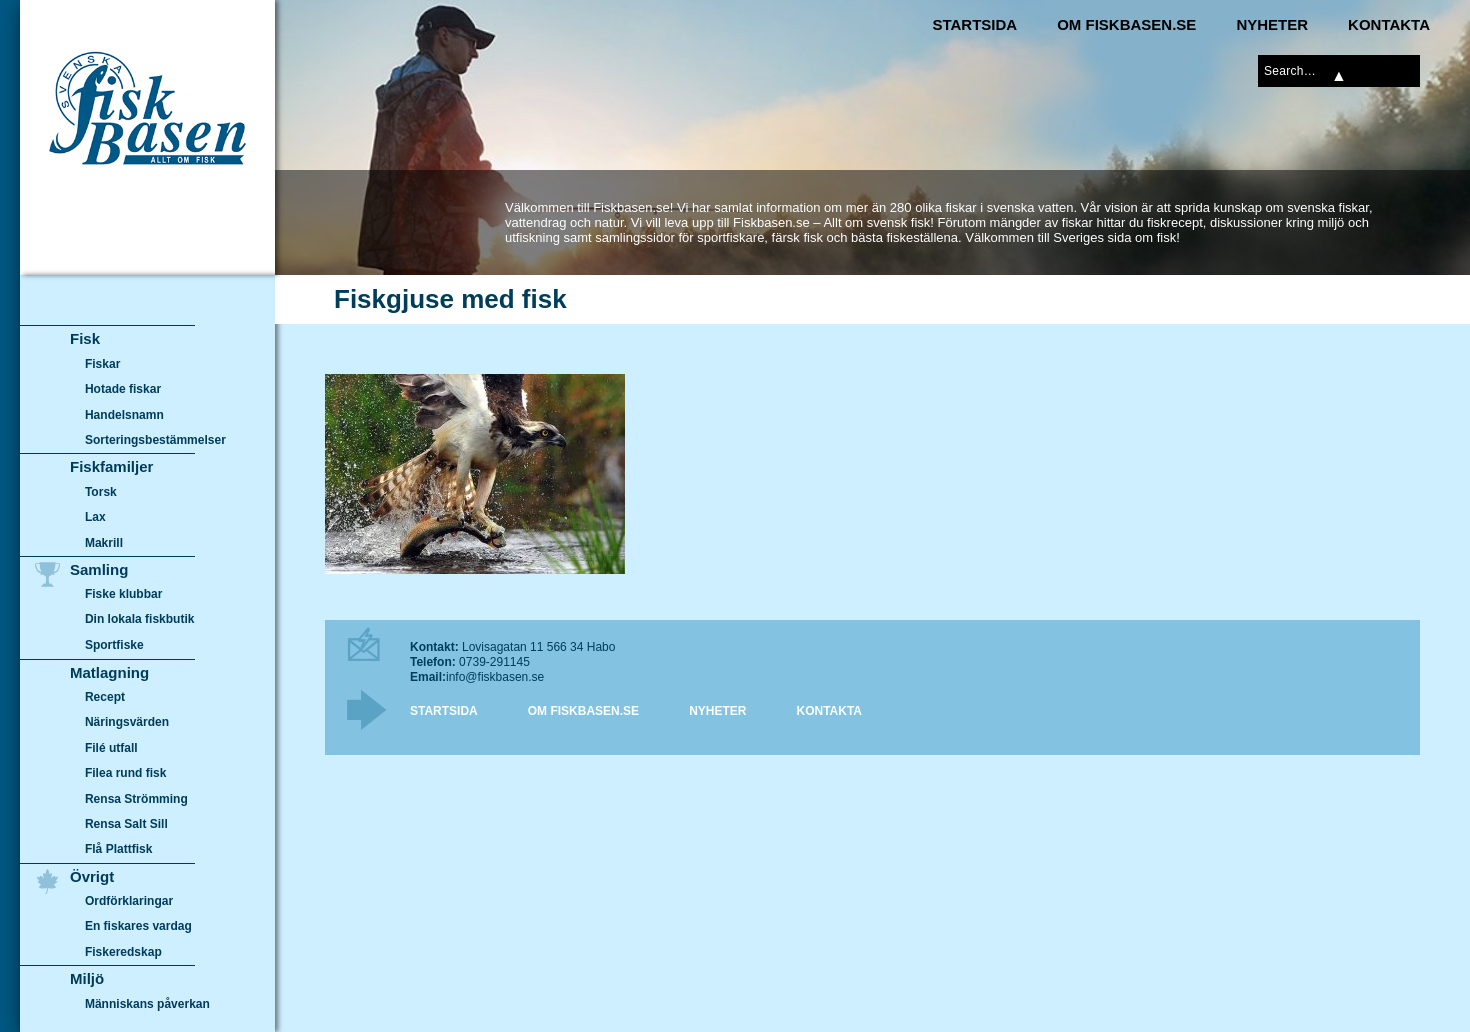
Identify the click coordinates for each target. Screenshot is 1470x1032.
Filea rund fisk (125, 773)
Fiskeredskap (123, 952)
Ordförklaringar (129, 901)
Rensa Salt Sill (126, 824)
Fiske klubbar (124, 594)
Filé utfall (111, 748)
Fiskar (102, 364)
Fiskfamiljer (111, 466)
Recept (105, 697)
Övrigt (92, 876)
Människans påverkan (147, 1004)
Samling (99, 569)
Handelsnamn (124, 415)
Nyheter (1272, 24)
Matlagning (109, 672)
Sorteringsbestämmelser (155, 440)
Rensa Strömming (136, 799)
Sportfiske (114, 645)
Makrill (104, 543)
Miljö (87, 978)
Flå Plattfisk (118, 849)
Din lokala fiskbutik (140, 620)
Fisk (85, 338)
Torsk (101, 492)
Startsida (974, 24)
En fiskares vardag (138, 927)
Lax (95, 517)
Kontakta (1389, 24)
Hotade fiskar (123, 389)
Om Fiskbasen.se (1126, 24)
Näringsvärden (127, 722)
